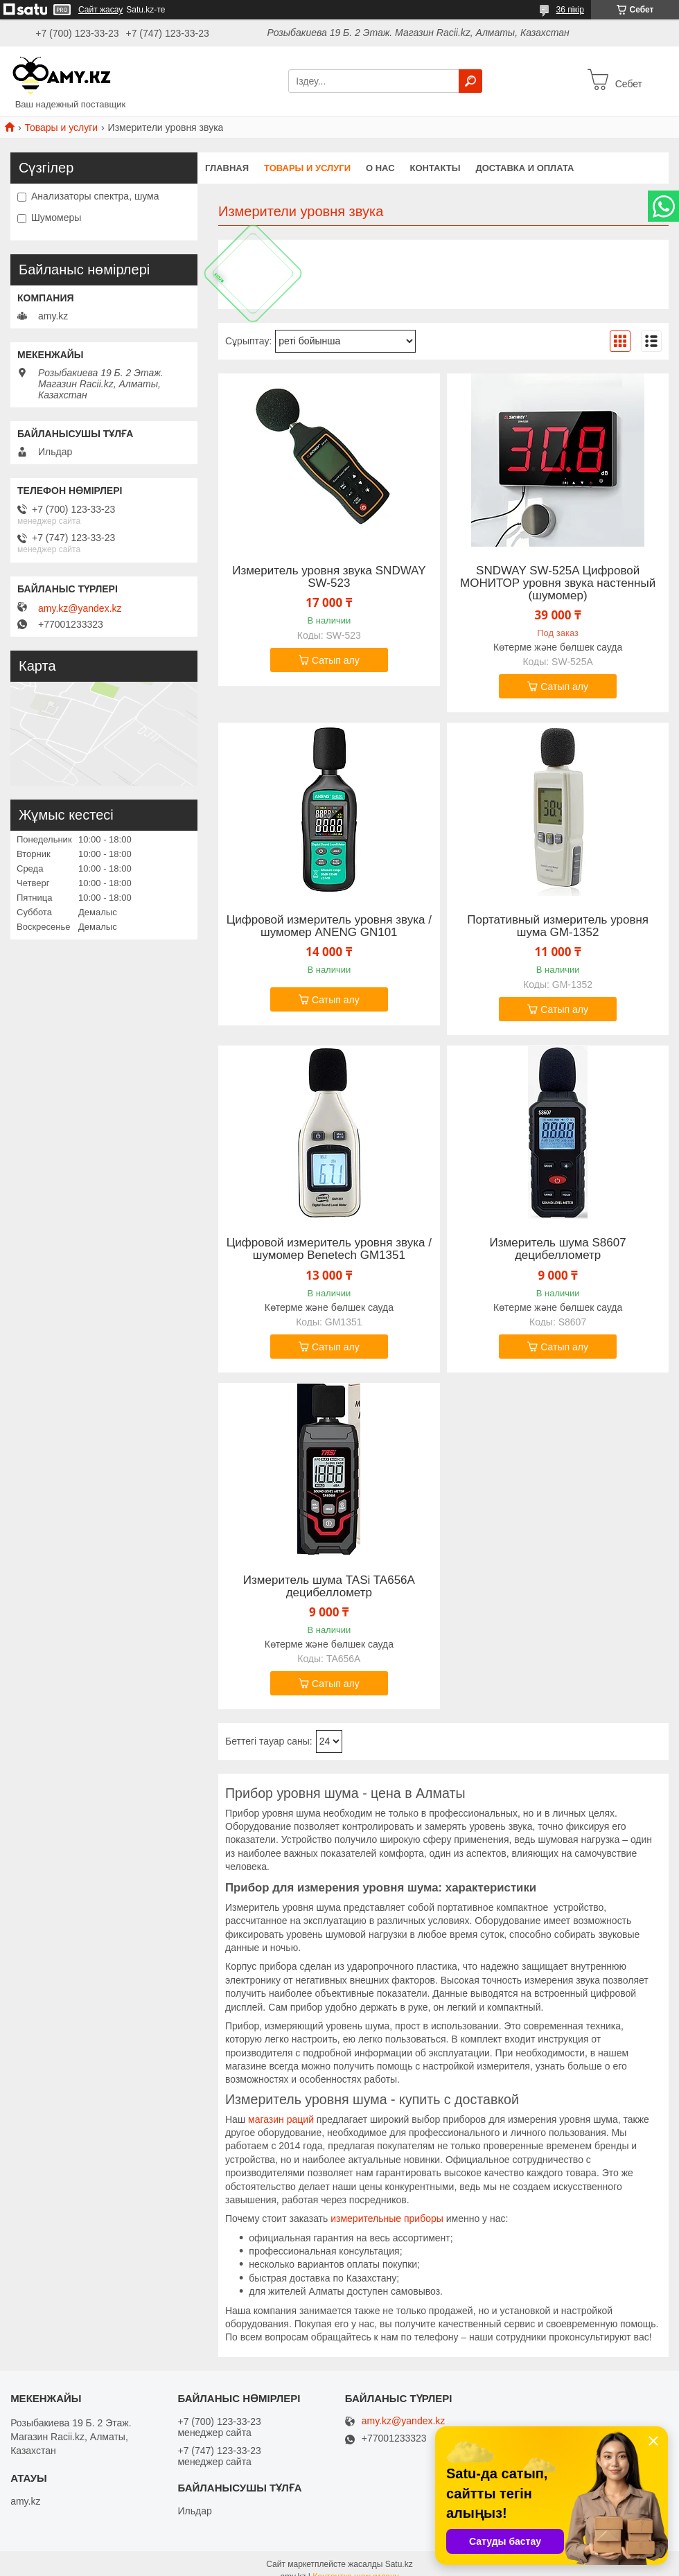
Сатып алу (336, 660)
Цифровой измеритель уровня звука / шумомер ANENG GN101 (329, 926)
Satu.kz (399, 2564)
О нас (380, 168)
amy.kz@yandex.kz (80, 608)
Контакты (435, 168)
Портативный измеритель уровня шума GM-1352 (558, 926)
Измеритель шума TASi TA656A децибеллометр (329, 1586)
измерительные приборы (386, 2218)
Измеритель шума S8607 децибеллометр (558, 1249)
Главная (227, 168)
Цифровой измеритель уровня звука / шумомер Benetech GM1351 (329, 1249)
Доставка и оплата (524, 168)
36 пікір (570, 10)
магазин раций (281, 2119)
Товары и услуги (61, 127)
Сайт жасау (100, 10)
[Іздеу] (470, 81)
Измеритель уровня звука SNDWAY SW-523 (328, 577)
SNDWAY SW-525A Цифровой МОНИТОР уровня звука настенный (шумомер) (557, 583)
